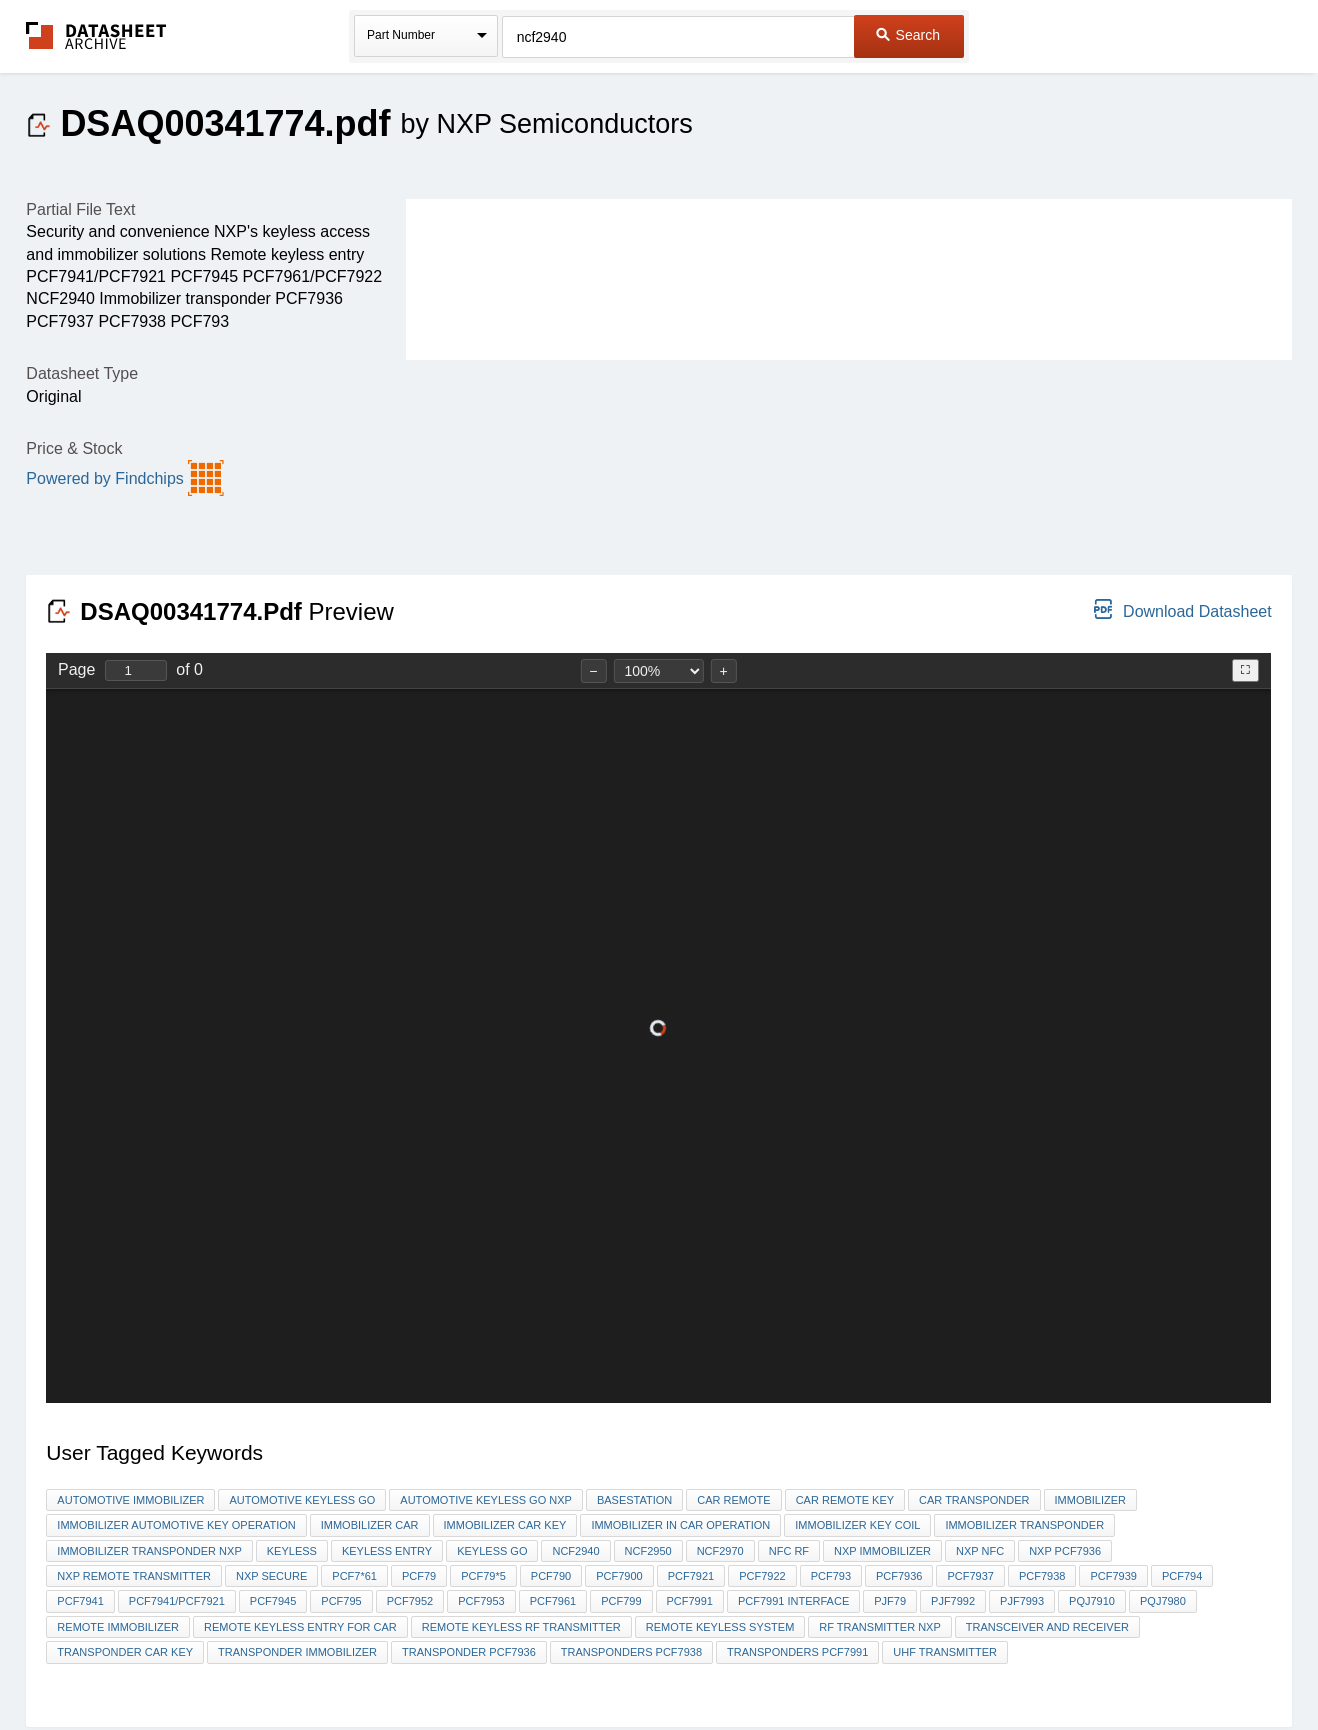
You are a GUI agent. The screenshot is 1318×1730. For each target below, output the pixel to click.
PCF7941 (80, 1601)
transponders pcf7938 (631, 1652)
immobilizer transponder (1024, 1525)
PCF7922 (762, 1576)
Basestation (634, 1500)
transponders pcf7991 (797, 1652)
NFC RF (789, 1551)
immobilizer (1091, 1500)
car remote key (845, 1500)
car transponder (974, 1500)
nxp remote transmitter (134, 1576)
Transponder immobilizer (297, 1652)
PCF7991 (690, 1601)
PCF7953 (481, 1601)
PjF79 (890, 1601)
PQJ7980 (1163, 1601)
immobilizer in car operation (680, 1525)
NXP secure (271, 1576)
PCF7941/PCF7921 (177, 1601)
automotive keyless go (302, 1500)
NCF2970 (720, 1551)
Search (908, 35)
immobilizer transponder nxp (149, 1551)
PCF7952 (410, 1601)
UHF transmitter (945, 1652)
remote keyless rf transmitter (521, 1627)
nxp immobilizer (882, 1551)
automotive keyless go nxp (486, 1500)
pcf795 (341, 1601)
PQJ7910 (1092, 1601)
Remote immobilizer (118, 1627)
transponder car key (125, 1652)
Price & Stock (74, 448)
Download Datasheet (1182, 609)
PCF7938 (1042, 1576)
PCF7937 (970, 1576)
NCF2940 (575, 1551)
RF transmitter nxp (879, 1627)
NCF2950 (648, 1551)
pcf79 (419, 1576)
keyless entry (387, 1551)
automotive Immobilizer (130, 1500)
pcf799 (621, 1601)
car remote (733, 1500)
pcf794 (1182, 1576)
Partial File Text (80, 209)
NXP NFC (980, 1551)
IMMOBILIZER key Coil (857, 1525)
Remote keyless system (720, 1627)
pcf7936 (899, 1576)
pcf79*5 (483, 1576)
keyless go (492, 1551)
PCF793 (831, 1576)
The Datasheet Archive (96, 35)
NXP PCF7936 (1065, 1551)
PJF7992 (953, 1601)
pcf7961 (553, 1601)
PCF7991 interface (793, 1601)
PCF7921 (691, 1576)
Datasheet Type (82, 373)
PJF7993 (1022, 1601)
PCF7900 (619, 1576)
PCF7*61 (354, 1576)
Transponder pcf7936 (469, 1652)
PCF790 (551, 1576)
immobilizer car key (505, 1525)
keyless (292, 1551)
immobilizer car (370, 1525)
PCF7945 (273, 1601)
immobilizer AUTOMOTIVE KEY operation (176, 1525)
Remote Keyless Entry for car (300, 1627)
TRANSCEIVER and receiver (1047, 1627)
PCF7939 (1113, 1576)
